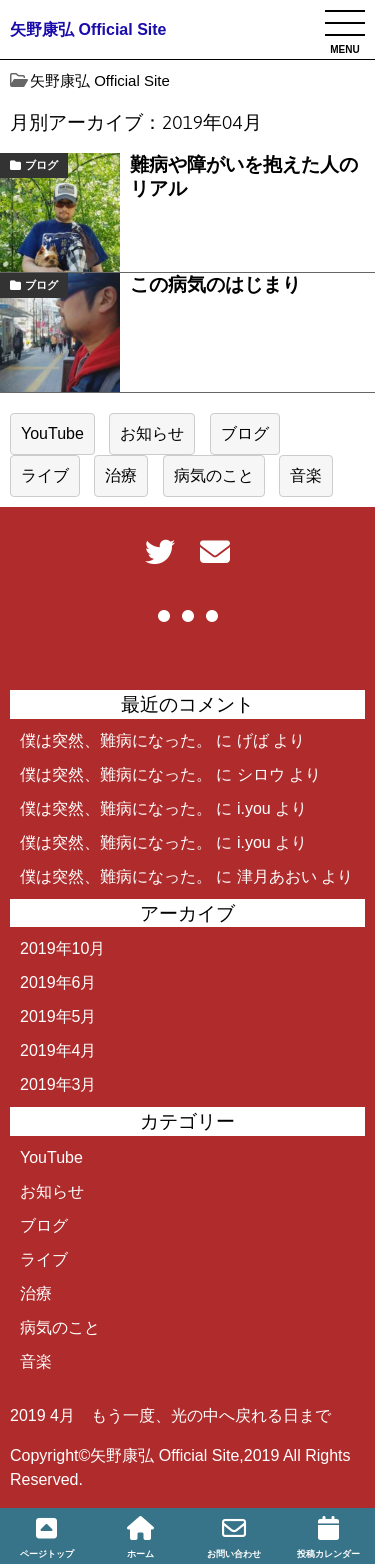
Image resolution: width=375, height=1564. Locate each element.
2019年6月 (58, 982)
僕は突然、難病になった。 (116, 740)
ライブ (45, 475)
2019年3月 (58, 1084)
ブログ (41, 165)
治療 (121, 475)
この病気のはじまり (215, 284)
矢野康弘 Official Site (88, 29)
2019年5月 (58, 1016)
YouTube (52, 433)
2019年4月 (58, 1050)
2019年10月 (62, 948)
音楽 (306, 475)
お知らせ (152, 433)
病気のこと (214, 475)
